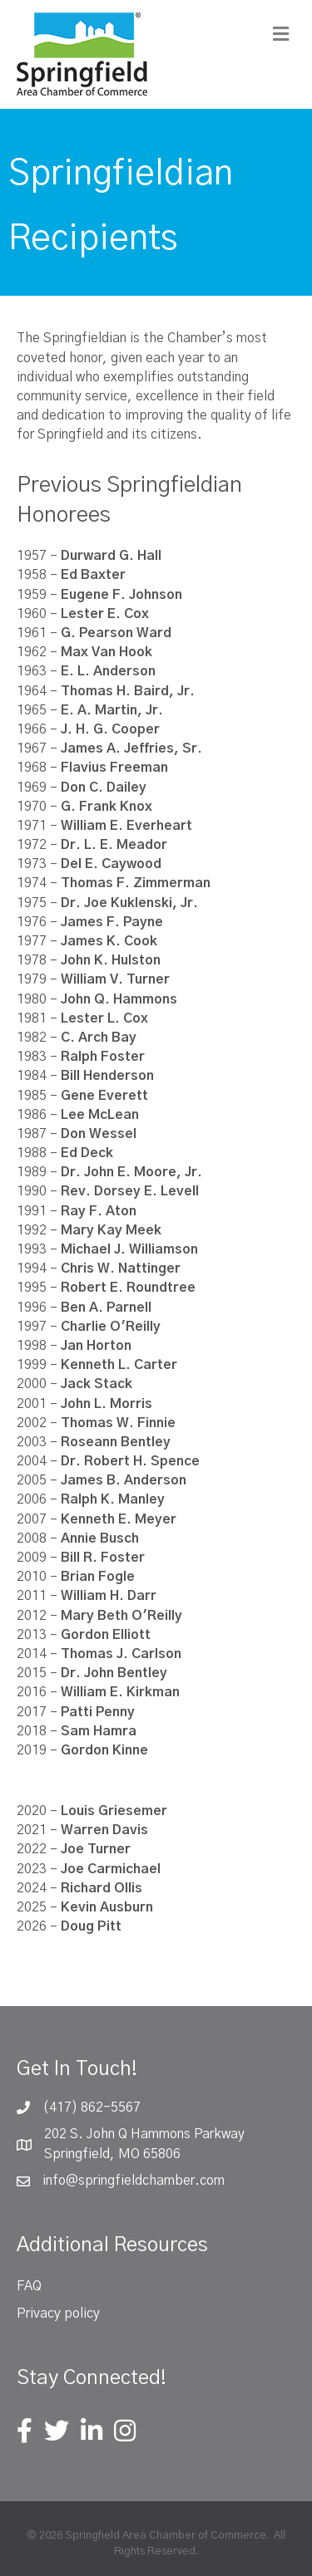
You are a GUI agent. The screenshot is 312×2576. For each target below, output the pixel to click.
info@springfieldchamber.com (133, 2180)
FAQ (29, 2286)
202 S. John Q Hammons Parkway (144, 2134)
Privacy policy (58, 2313)
